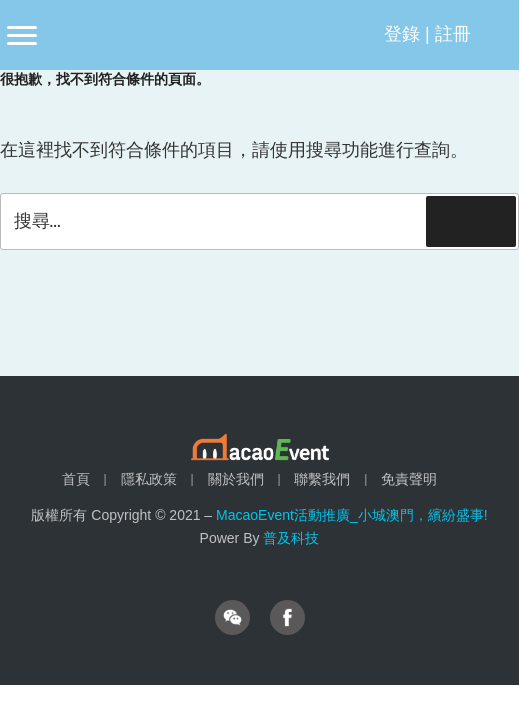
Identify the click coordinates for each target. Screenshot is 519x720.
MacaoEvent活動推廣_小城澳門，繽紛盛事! (352, 515)
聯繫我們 (322, 479)
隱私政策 (149, 479)
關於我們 (236, 479)
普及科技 (291, 538)
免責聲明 (409, 479)
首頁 (76, 479)
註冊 (453, 34)
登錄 (402, 34)
